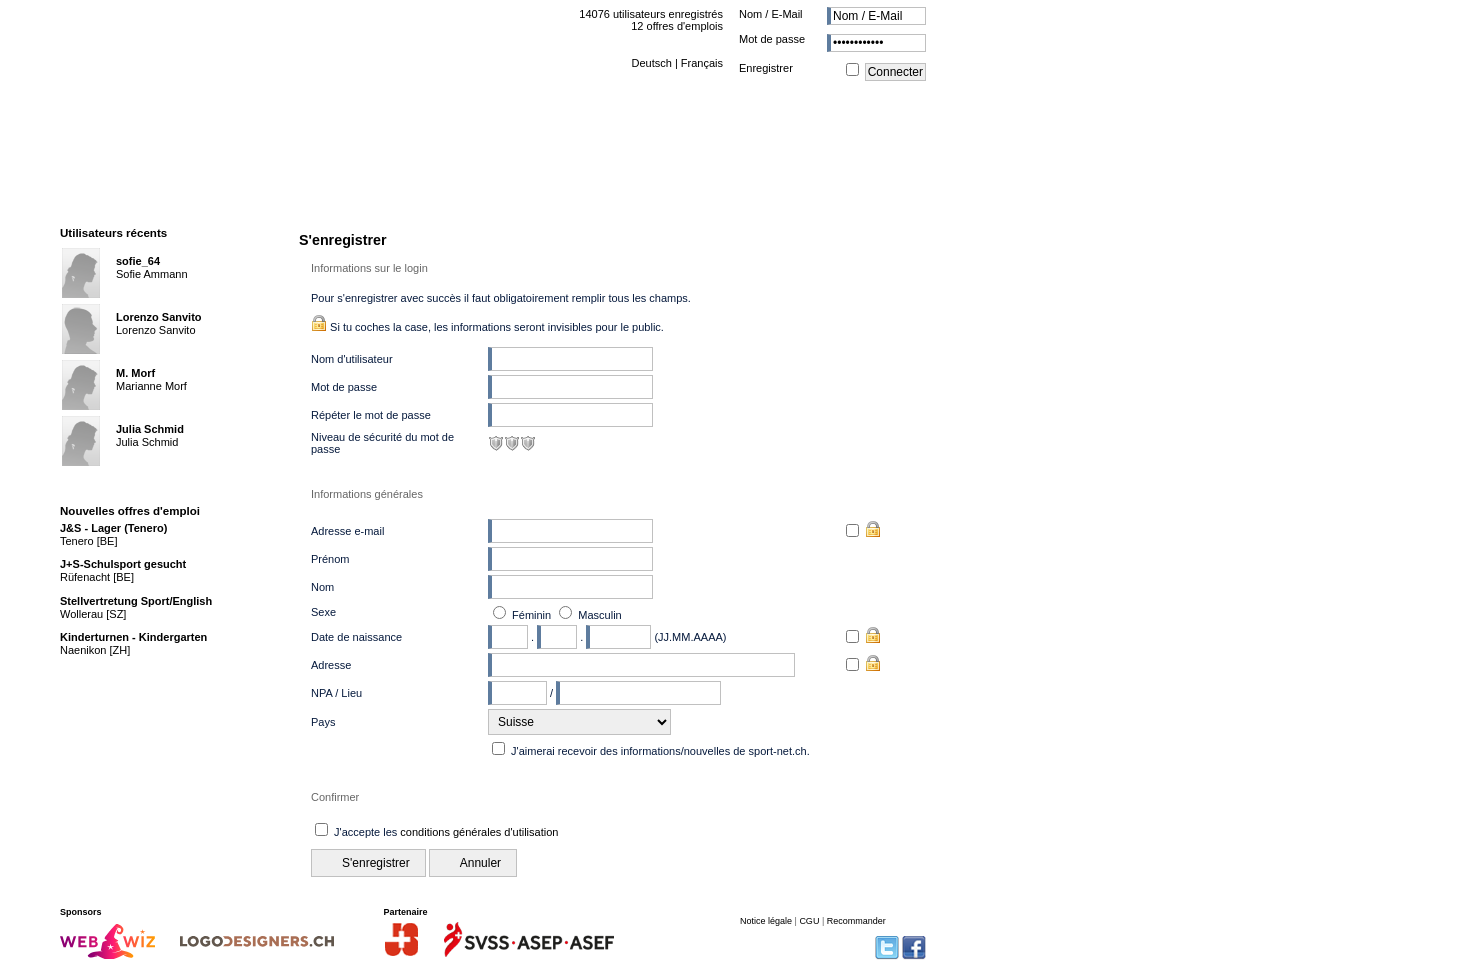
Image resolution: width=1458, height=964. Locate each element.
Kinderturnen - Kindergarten (133, 637)
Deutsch (651, 63)
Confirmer (335, 797)
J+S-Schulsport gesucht (123, 564)
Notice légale (766, 921)
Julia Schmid (150, 429)
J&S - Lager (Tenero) (113, 528)
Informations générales (367, 494)
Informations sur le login (369, 268)
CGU (809, 921)
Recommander (856, 921)
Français (702, 63)
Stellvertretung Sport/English (136, 601)
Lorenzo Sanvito (159, 317)
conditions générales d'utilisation (479, 832)
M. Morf (135, 373)
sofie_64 (138, 261)
